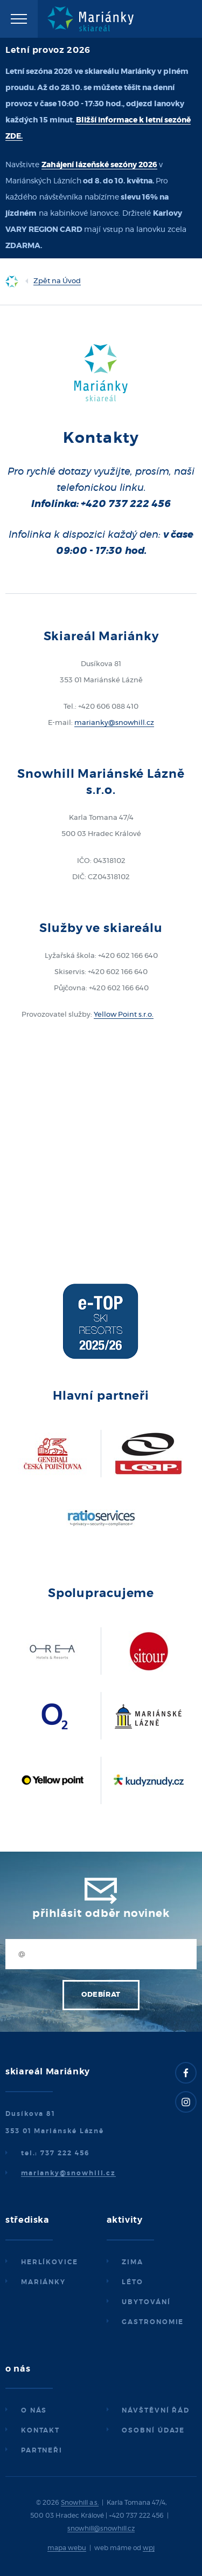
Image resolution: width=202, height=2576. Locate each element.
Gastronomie (153, 2322)
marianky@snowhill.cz (114, 723)
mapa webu (66, 2548)
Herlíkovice (49, 2262)
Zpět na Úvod (57, 281)
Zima (132, 2262)
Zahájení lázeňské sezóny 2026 (99, 165)
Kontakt (40, 2430)
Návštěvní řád (156, 2410)
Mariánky (43, 2282)
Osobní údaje (153, 2430)
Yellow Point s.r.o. (124, 1014)
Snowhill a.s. (80, 2502)
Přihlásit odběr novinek (100, 1913)
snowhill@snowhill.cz (101, 2528)
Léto (132, 2282)
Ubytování (146, 2302)
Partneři (41, 2450)
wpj (149, 2548)
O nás (34, 2410)
